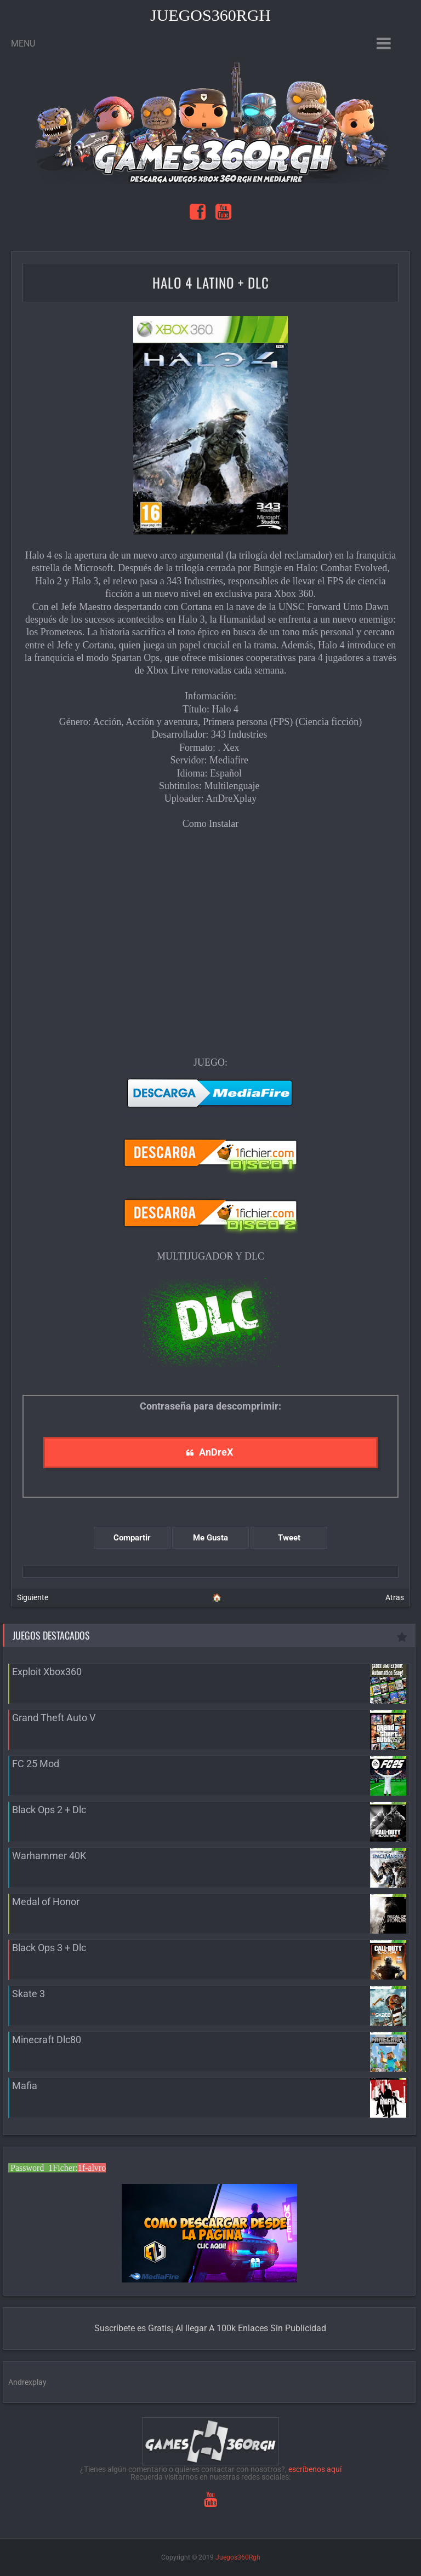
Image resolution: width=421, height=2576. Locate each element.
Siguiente (32, 1597)
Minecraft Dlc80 (46, 2039)
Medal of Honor (45, 1901)
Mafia (24, 2085)
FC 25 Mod (35, 1763)
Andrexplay (27, 2382)
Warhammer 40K (49, 1855)
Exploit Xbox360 (47, 1671)
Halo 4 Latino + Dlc (210, 282)
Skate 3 (28, 1993)
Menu (23, 43)
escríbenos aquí (315, 2469)
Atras (394, 1597)
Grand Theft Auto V (53, 1717)
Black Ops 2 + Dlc (49, 1809)
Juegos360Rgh (210, 15)
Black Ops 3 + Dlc (49, 1947)
